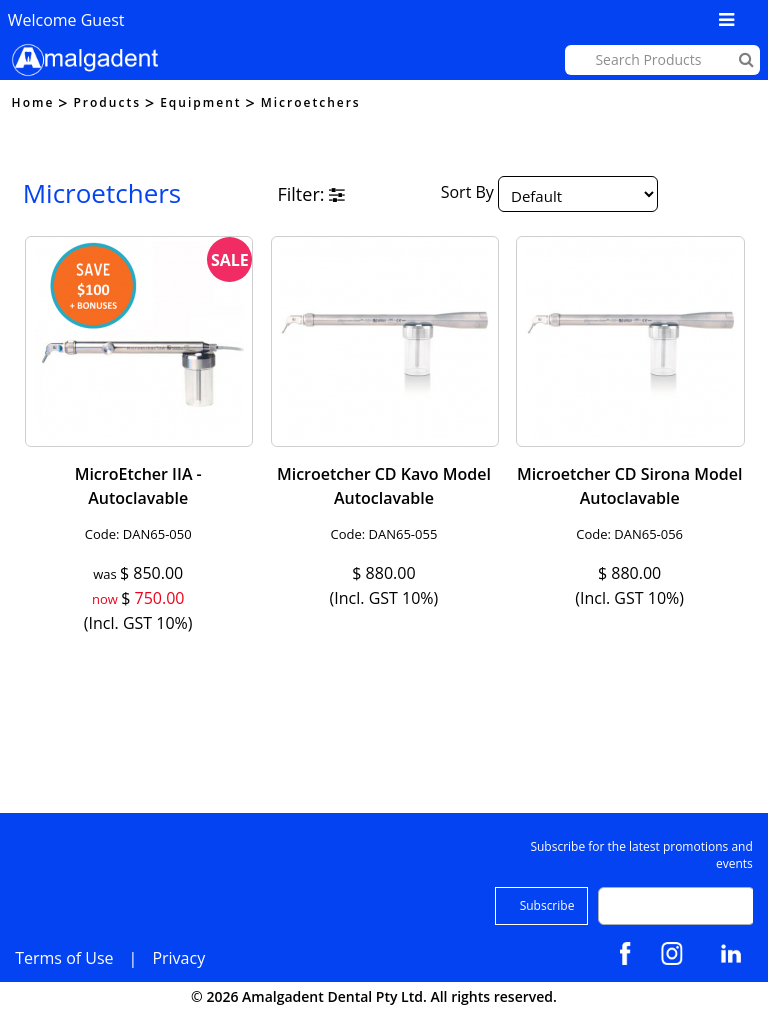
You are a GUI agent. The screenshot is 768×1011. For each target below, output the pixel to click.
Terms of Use (64, 958)
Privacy (178, 958)
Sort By (467, 193)
